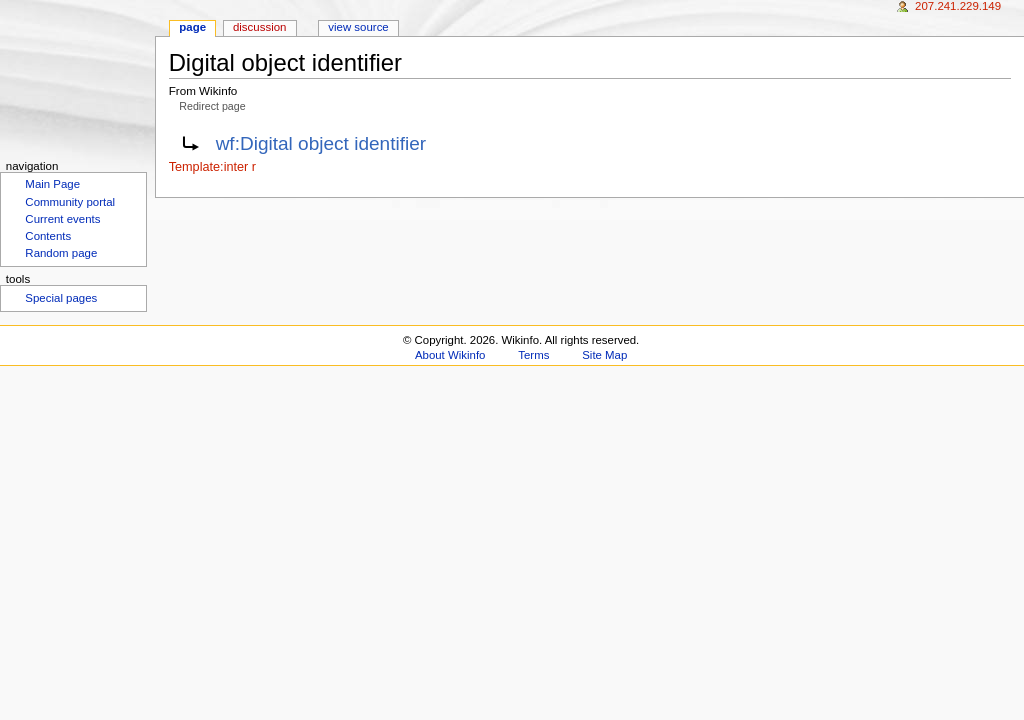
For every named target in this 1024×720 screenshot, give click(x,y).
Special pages (61, 298)
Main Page (52, 184)
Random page (61, 253)
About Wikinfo (450, 355)
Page (192, 27)
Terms (533, 355)
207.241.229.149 (958, 6)
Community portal (70, 202)
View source (358, 27)
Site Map (604, 355)
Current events (62, 219)
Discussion (259, 27)
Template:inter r (212, 167)
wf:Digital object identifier (321, 143)
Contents (48, 236)
